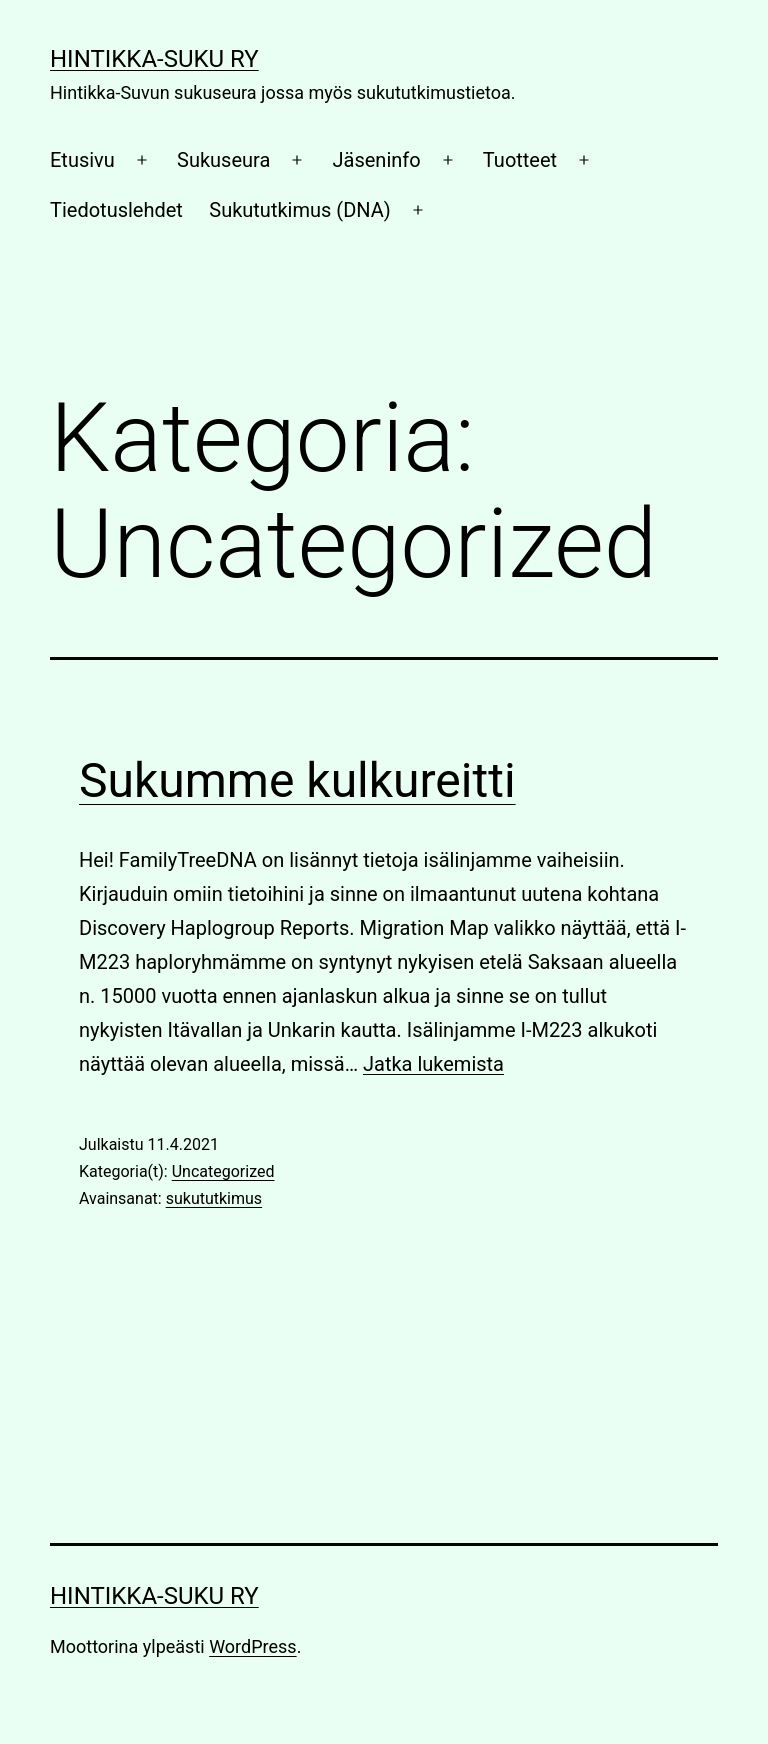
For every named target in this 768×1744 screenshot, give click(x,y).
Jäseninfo (377, 160)
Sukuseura (223, 160)
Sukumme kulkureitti (297, 780)
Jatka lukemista (433, 1064)
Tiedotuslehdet (116, 210)
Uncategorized (223, 1171)
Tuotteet (520, 160)
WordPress (252, 1646)
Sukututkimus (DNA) (299, 210)
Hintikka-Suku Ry (154, 59)
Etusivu (82, 160)
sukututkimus (214, 1198)
